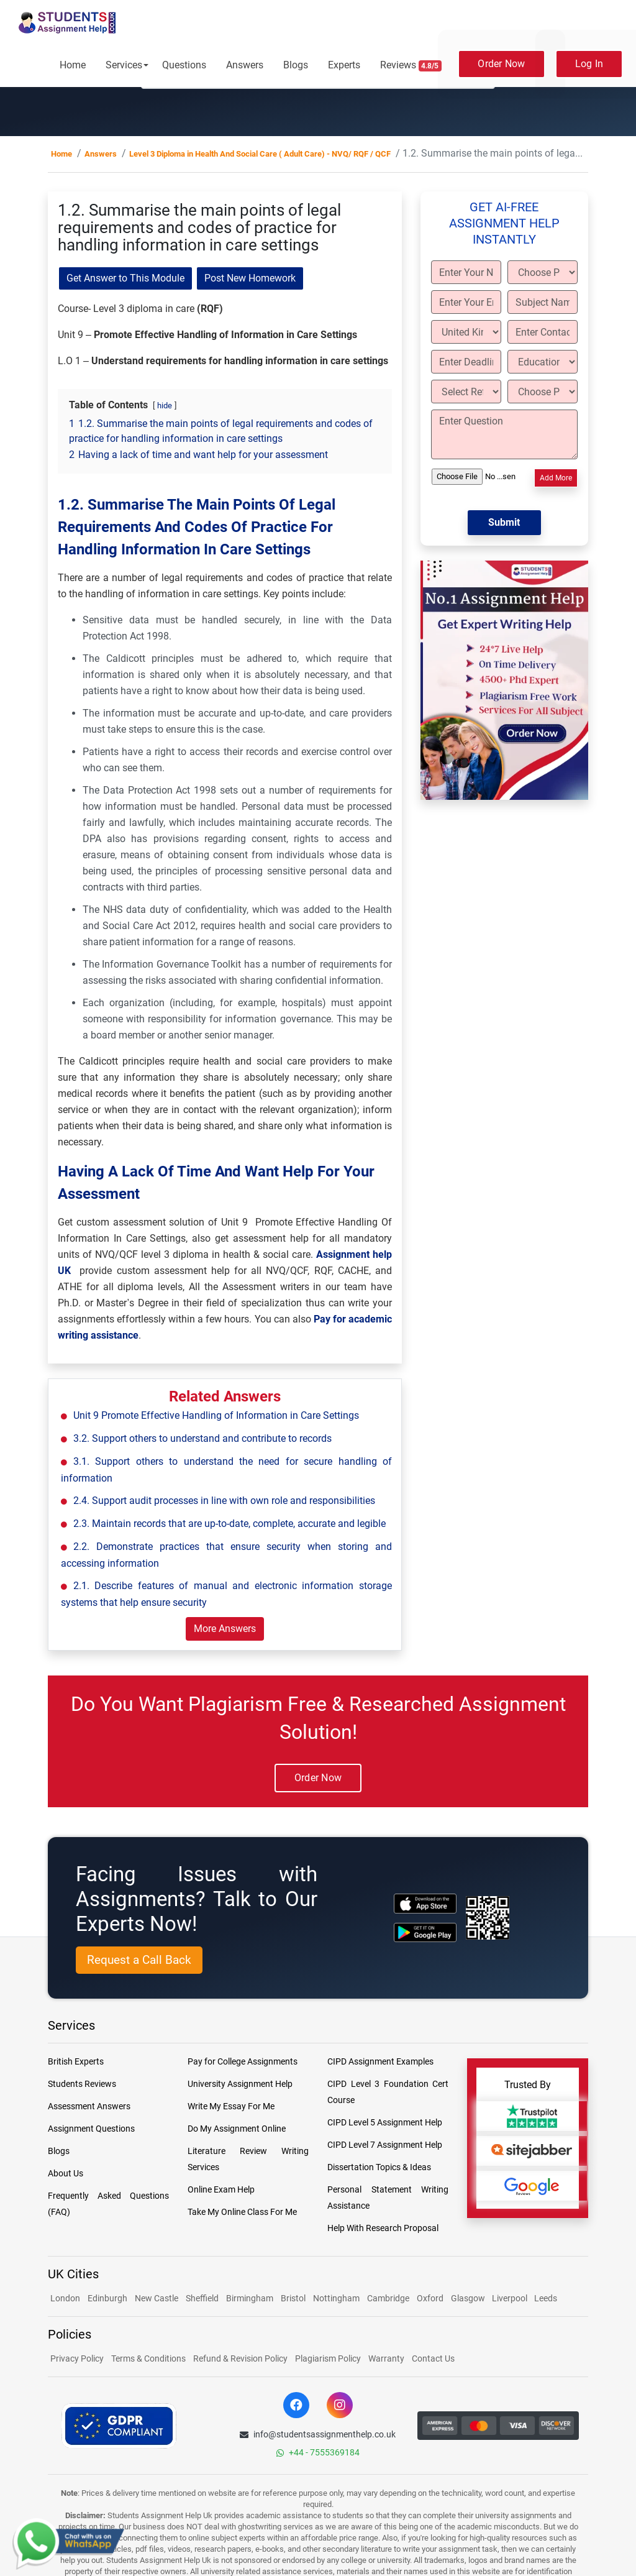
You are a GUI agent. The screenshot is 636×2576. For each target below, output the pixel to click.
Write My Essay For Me (231, 2106)
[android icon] (425, 1932)
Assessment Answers (89, 2106)
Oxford (430, 2298)
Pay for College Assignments (243, 2061)
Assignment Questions (91, 2129)
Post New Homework (250, 278)
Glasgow (469, 2298)
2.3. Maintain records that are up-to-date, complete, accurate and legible (229, 1523)
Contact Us (433, 2358)
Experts (344, 65)
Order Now (501, 64)
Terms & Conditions (148, 2358)
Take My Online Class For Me (242, 2212)
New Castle (156, 2298)
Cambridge (388, 2298)
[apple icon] (425, 1903)
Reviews (411, 65)
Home (73, 65)
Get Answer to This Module (125, 278)
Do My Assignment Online (237, 2129)
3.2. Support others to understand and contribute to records (202, 1438)
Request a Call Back (139, 1960)
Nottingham (336, 2298)
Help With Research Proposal (382, 2228)
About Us (65, 2173)
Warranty (386, 2358)
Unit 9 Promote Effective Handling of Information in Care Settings (216, 1415)
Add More (556, 478)
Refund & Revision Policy (240, 2358)
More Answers (225, 1628)
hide (164, 405)
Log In (589, 64)
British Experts (76, 2061)
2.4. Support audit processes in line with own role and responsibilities (224, 1500)
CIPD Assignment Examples (380, 2061)
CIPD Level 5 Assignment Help (384, 2122)
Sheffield (202, 2298)
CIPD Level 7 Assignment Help (384, 2145)
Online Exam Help (221, 2189)
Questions (184, 65)
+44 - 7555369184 (318, 2452)
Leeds (545, 2298)
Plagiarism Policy (328, 2358)
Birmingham (249, 2298)
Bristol (293, 2298)
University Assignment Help (240, 2084)
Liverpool (510, 2298)
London (65, 2298)
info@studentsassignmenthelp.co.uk (318, 2434)
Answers (244, 65)
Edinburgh (107, 2298)
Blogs (295, 65)
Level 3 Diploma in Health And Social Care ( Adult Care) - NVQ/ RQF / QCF (260, 153)
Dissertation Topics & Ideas (379, 2167)
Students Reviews (82, 2084)
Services (124, 65)
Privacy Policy (77, 2358)
